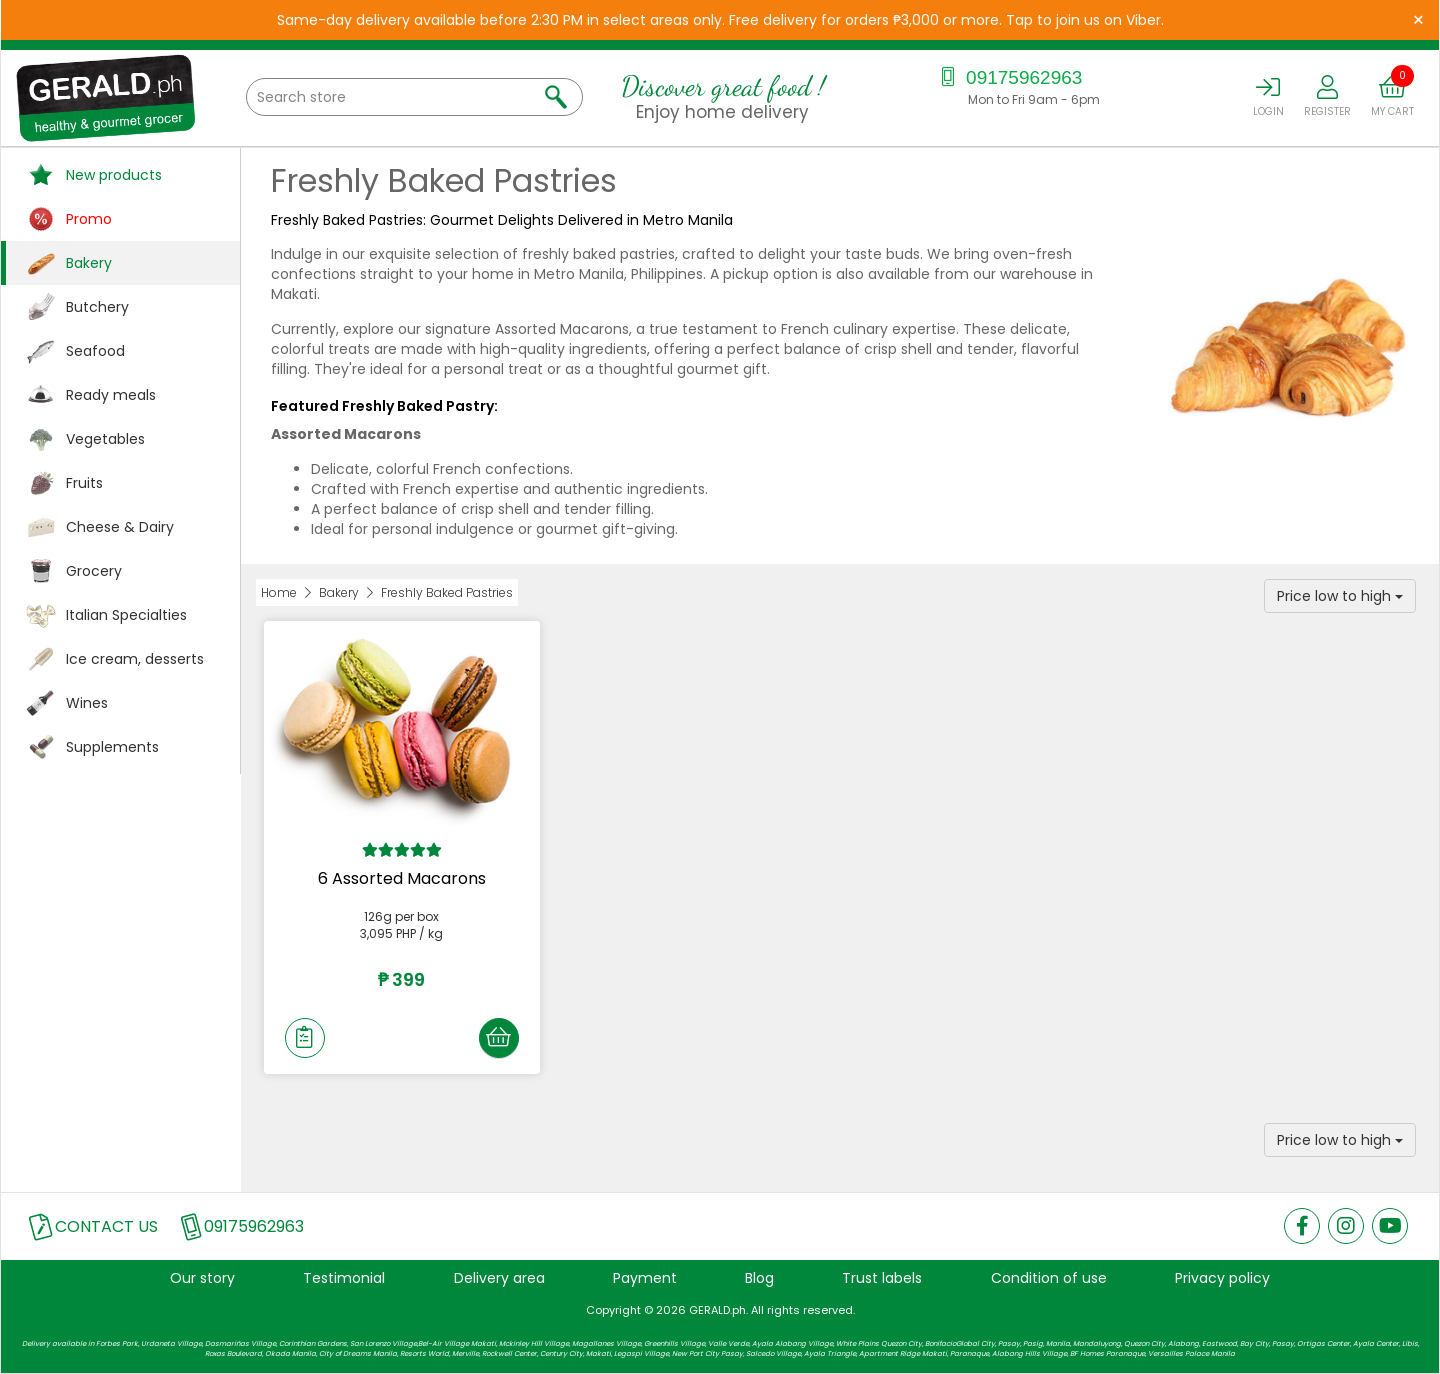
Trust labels (882, 1278)
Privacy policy (1222, 1278)
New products (114, 175)
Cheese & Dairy (120, 527)
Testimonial (344, 1278)
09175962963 (1009, 77)
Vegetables (105, 439)
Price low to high (1340, 596)
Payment (645, 1278)
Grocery (94, 571)
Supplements (112, 747)
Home (279, 592)
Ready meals (111, 395)
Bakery (89, 263)
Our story (202, 1278)
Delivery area (499, 1278)
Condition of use (1049, 1278)
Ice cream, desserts (135, 659)
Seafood (95, 351)
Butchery (97, 307)
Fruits (84, 483)
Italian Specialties (126, 615)
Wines (87, 703)
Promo (89, 219)
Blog (759, 1278)
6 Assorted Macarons (402, 878)
